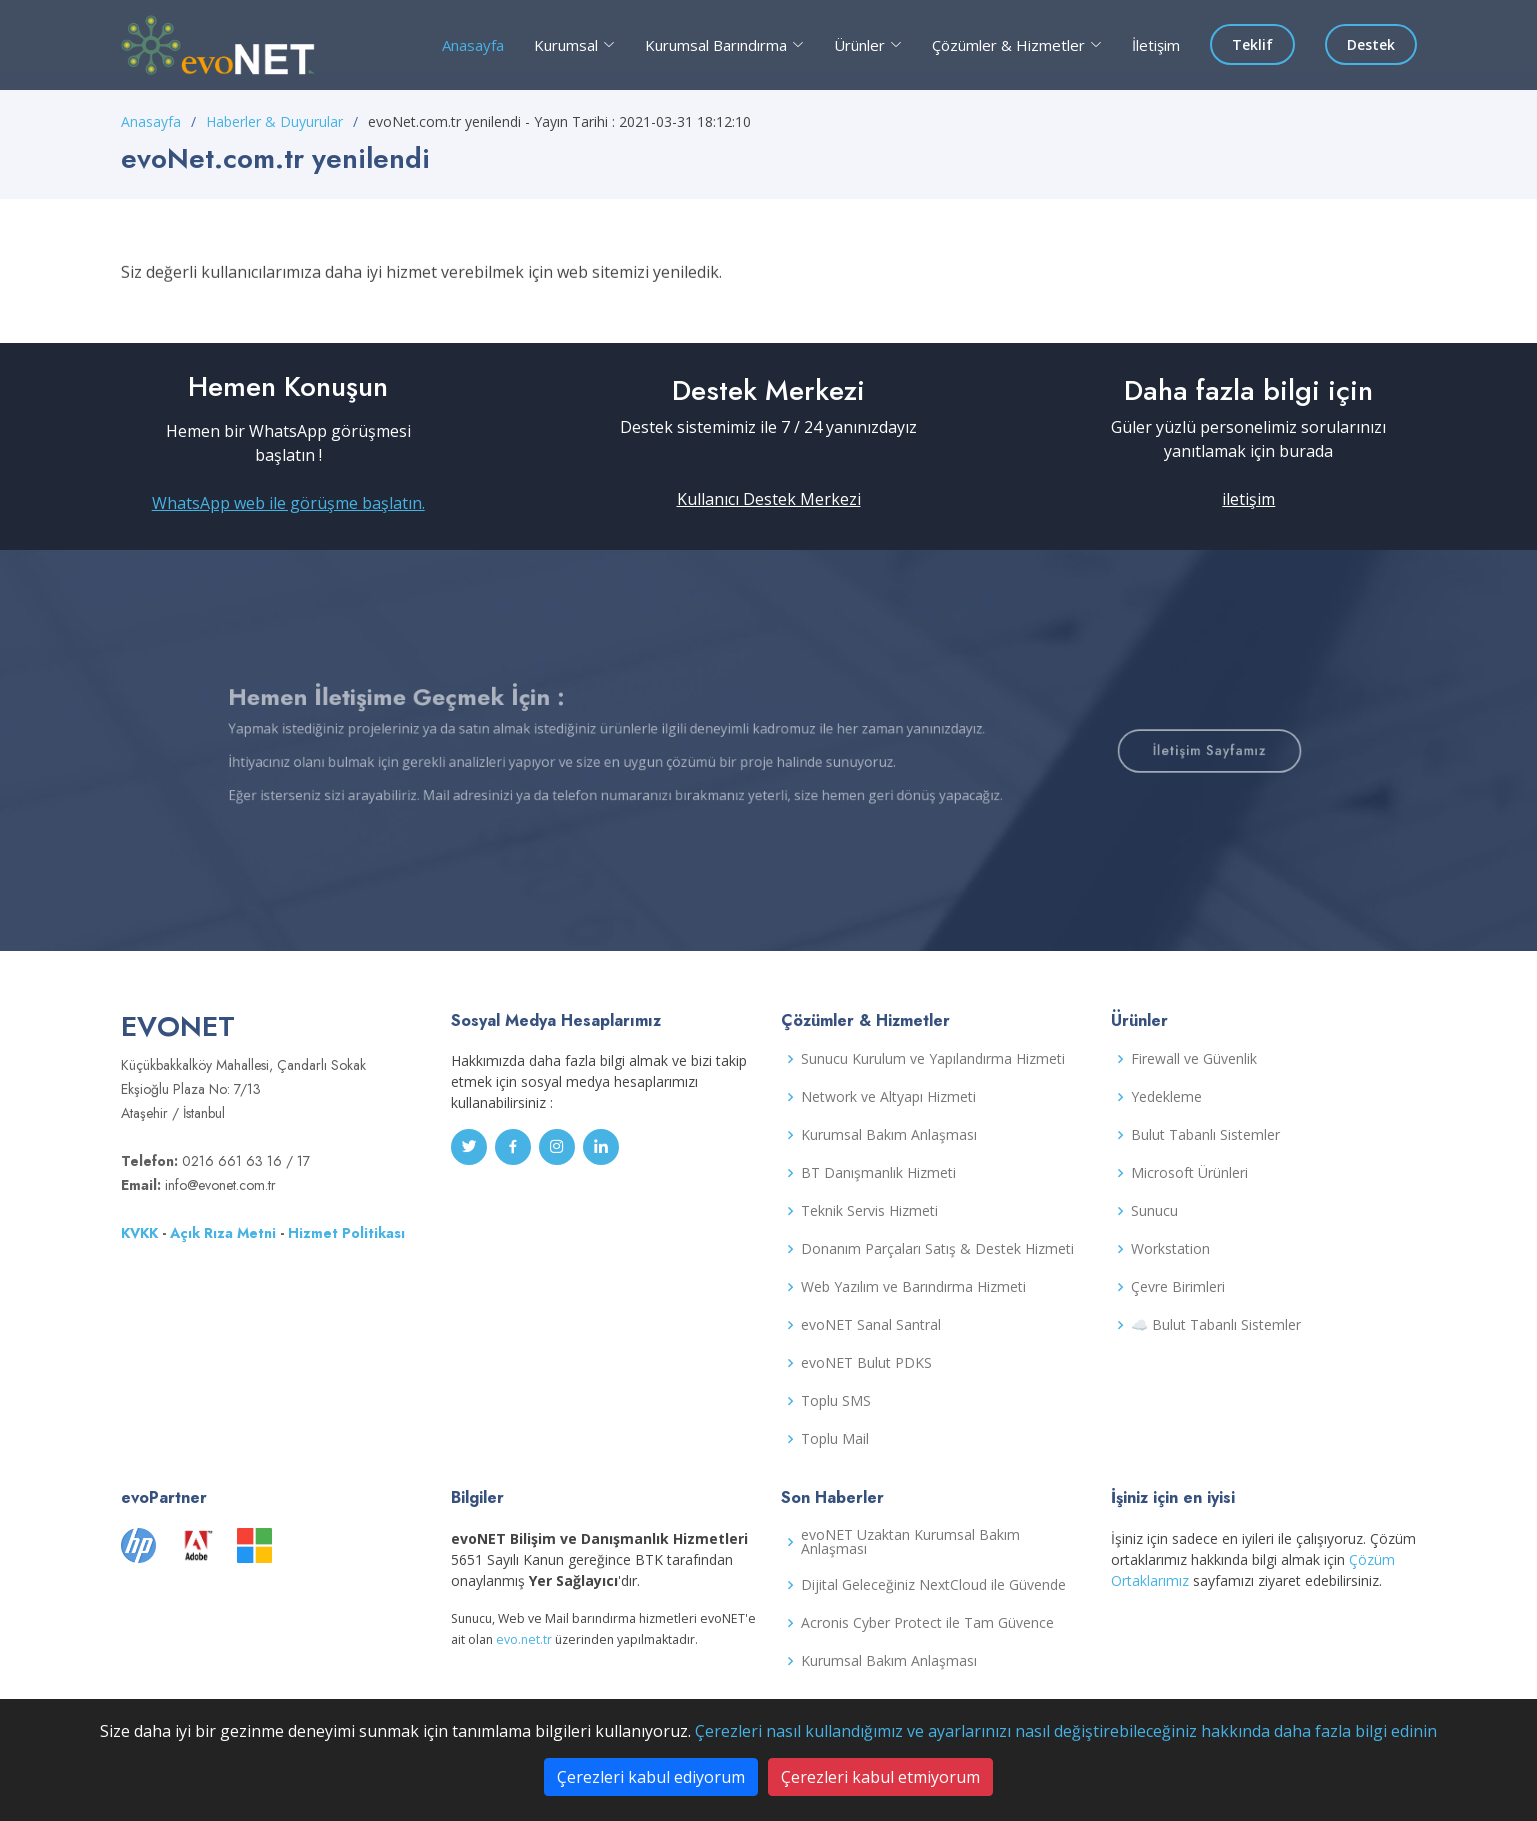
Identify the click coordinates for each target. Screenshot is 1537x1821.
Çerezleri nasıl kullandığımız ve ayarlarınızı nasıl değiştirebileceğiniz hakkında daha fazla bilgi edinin (1066, 1731)
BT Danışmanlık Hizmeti (878, 1173)
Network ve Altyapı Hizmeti (888, 1097)
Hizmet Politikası (346, 1233)
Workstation (1170, 1249)
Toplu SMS (836, 1401)
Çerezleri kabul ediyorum (651, 1777)
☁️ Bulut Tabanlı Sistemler (1216, 1325)
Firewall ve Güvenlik (1194, 1059)
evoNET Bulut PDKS (866, 1363)
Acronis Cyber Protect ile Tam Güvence (927, 1623)
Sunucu (1154, 1211)
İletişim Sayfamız (1112, 750)
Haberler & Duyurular (274, 121)
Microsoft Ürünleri (1189, 1173)
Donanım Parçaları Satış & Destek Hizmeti (937, 1249)
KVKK (139, 1233)
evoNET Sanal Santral (871, 1325)
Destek (1371, 44)
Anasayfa (473, 45)
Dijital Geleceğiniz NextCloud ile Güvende (933, 1585)
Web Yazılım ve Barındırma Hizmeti (913, 1287)
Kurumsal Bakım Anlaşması (889, 1135)
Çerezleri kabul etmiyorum (880, 1777)
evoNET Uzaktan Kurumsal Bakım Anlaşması (910, 1542)
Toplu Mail (835, 1439)
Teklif (1252, 44)
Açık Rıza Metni (223, 1233)
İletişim (1156, 45)
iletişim (1248, 499)
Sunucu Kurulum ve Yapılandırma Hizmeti (933, 1059)
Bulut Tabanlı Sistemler (1205, 1135)
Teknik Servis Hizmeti (869, 1211)
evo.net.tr (524, 1639)
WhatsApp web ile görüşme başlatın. (288, 503)
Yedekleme (1166, 1097)
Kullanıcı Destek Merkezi (769, 499)
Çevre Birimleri (1178, 1287)
